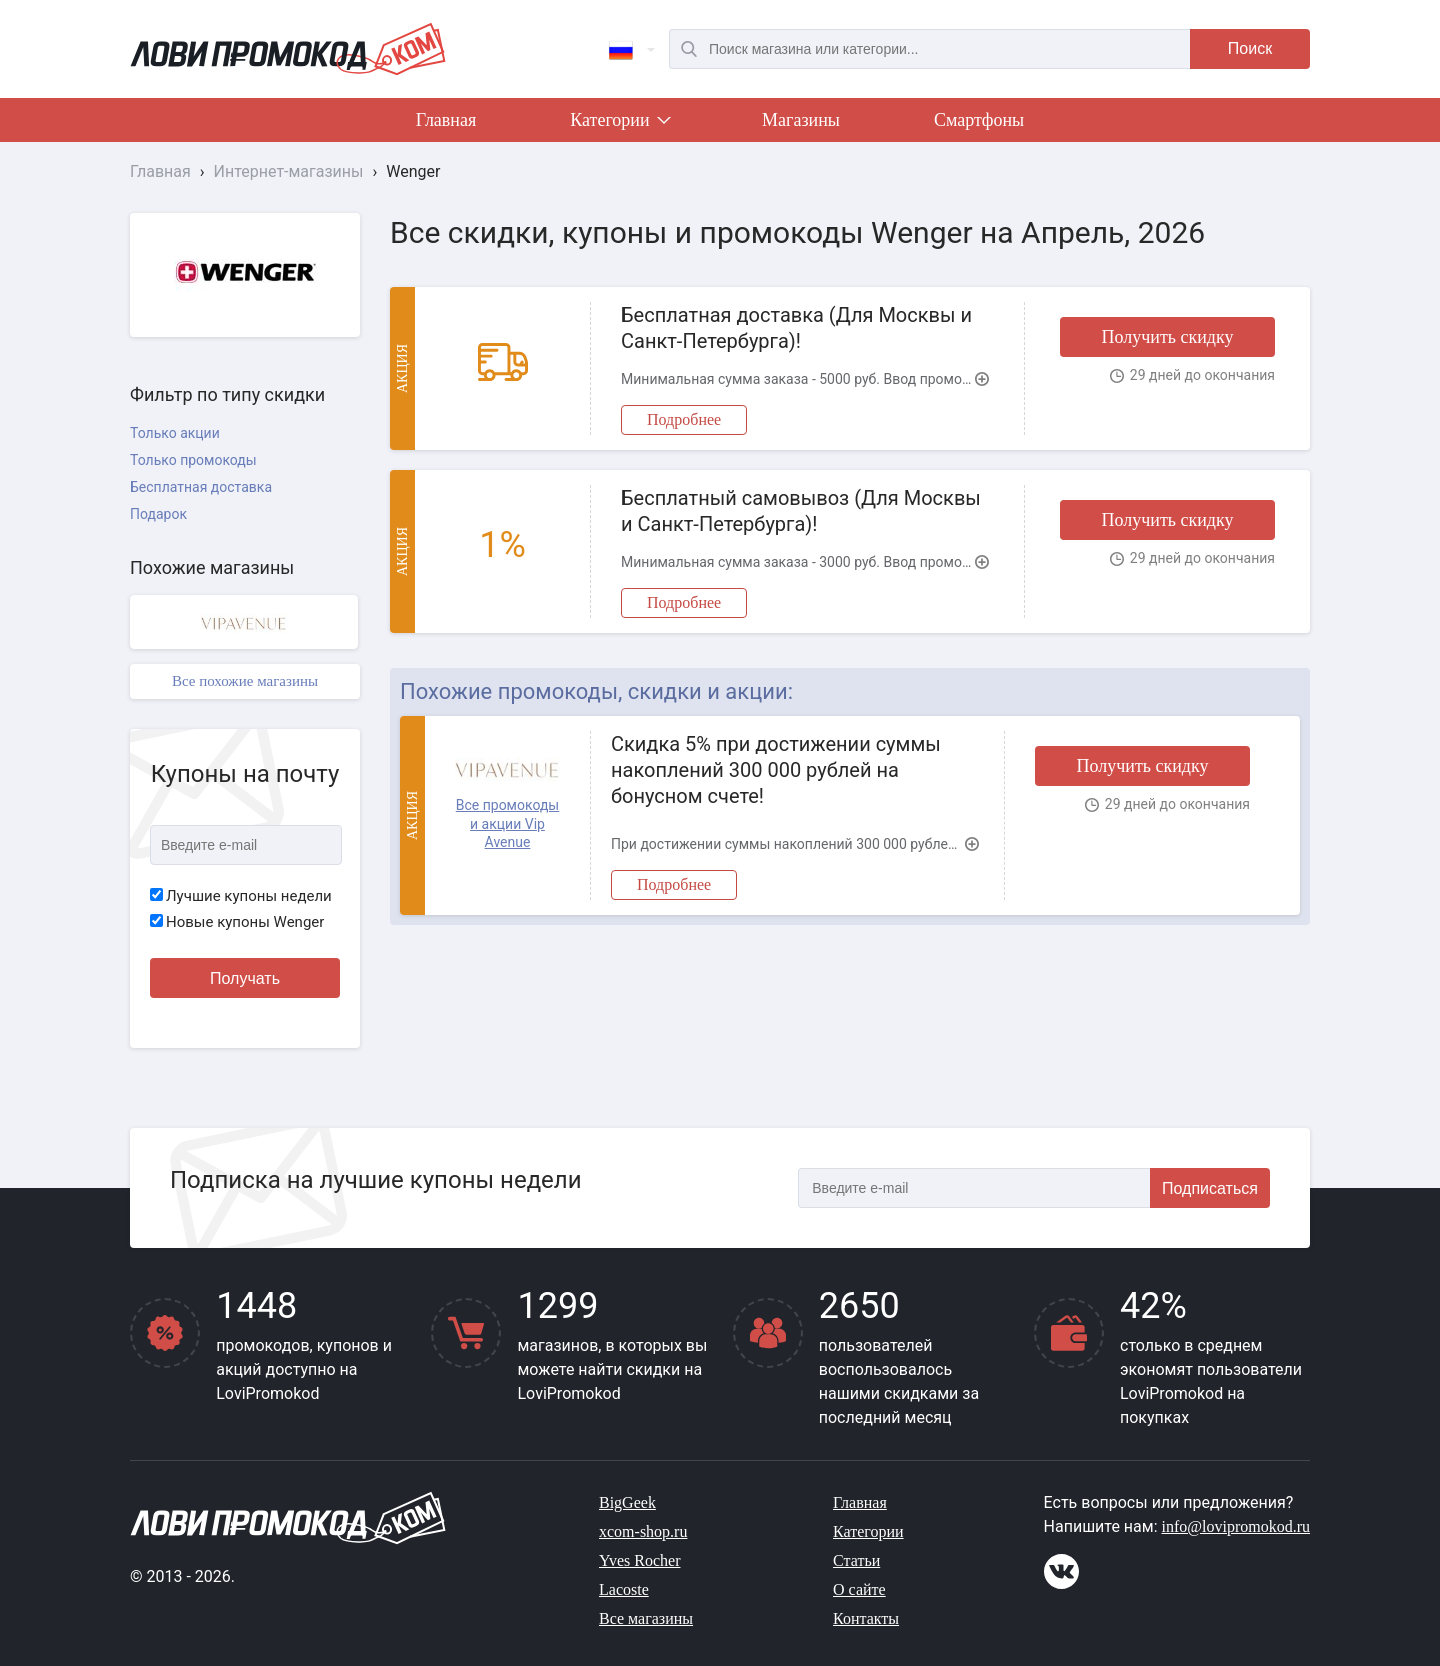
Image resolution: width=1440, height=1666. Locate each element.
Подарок (158, 514)
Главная (446, 120)
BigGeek (627, 1502)
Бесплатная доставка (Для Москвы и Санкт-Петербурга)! (796, 328)
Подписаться (1210, 1188)
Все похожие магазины (245, 681)
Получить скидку (1167, 337)
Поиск (1250, 48)
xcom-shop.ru (643, 1531)
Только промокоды (193, 460)
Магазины (801, 120)
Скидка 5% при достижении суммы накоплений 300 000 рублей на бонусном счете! (776, 770)
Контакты (866, 1618)
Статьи (856, 1560)
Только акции (175, 433)
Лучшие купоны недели (241, 896)
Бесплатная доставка (201, 487)
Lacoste (624, 1589)
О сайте (859, 1589)
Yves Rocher (639, 1560)
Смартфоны (979, 120)
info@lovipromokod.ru (1236, 1526)
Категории (619, 124)
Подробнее (684, 419)
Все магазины (646, 1618)
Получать (245, 978)
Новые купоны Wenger (237, 922)
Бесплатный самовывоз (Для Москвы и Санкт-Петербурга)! (801, 511)
